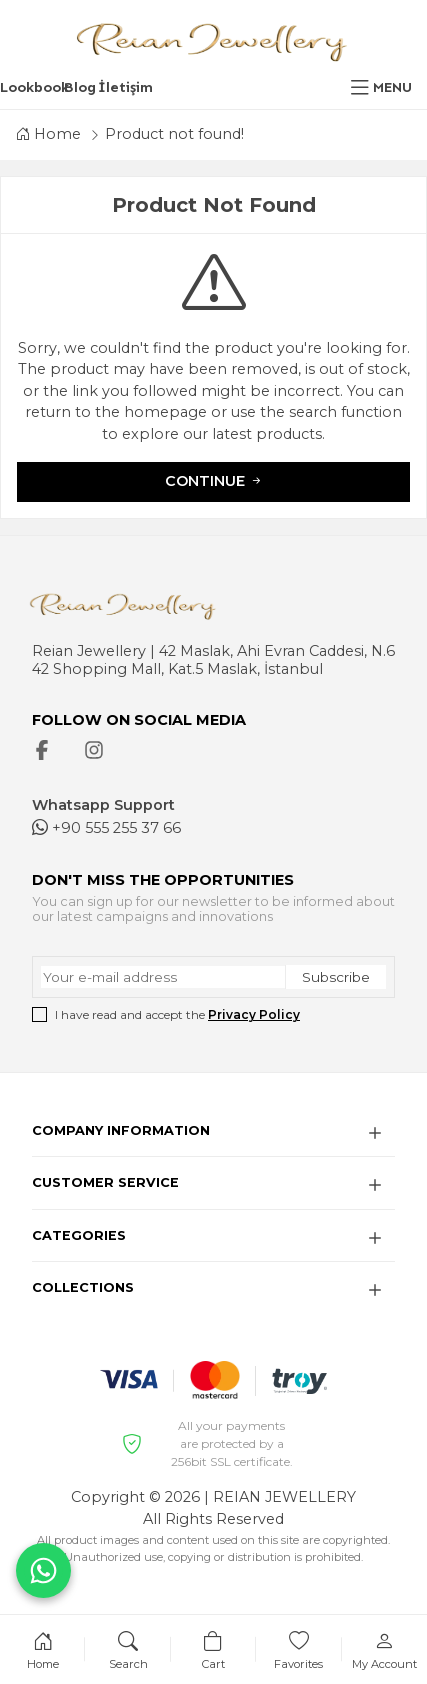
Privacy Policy (254, 1014)
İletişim (125, 87)
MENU (392, 87)
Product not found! (174, 134)
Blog (80, 87)
